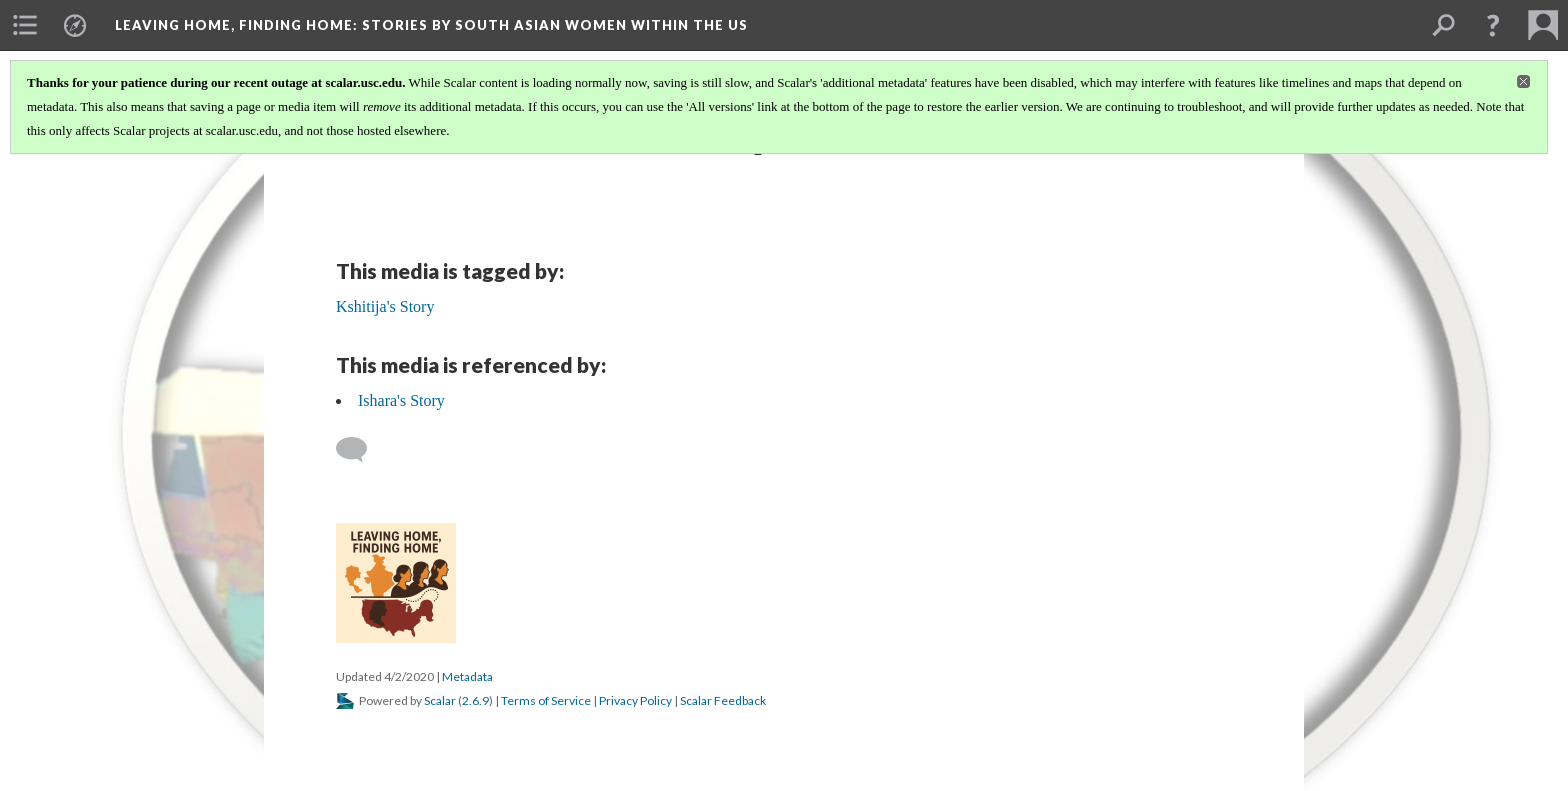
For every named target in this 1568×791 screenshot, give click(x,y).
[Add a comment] (360, 450)
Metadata (467, 676)
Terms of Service (546, 700)
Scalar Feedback (723, 700)
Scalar (440, 700)
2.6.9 (475, 700)
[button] (1493, 25)
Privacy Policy (635, 700)
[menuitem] (25, 25)
